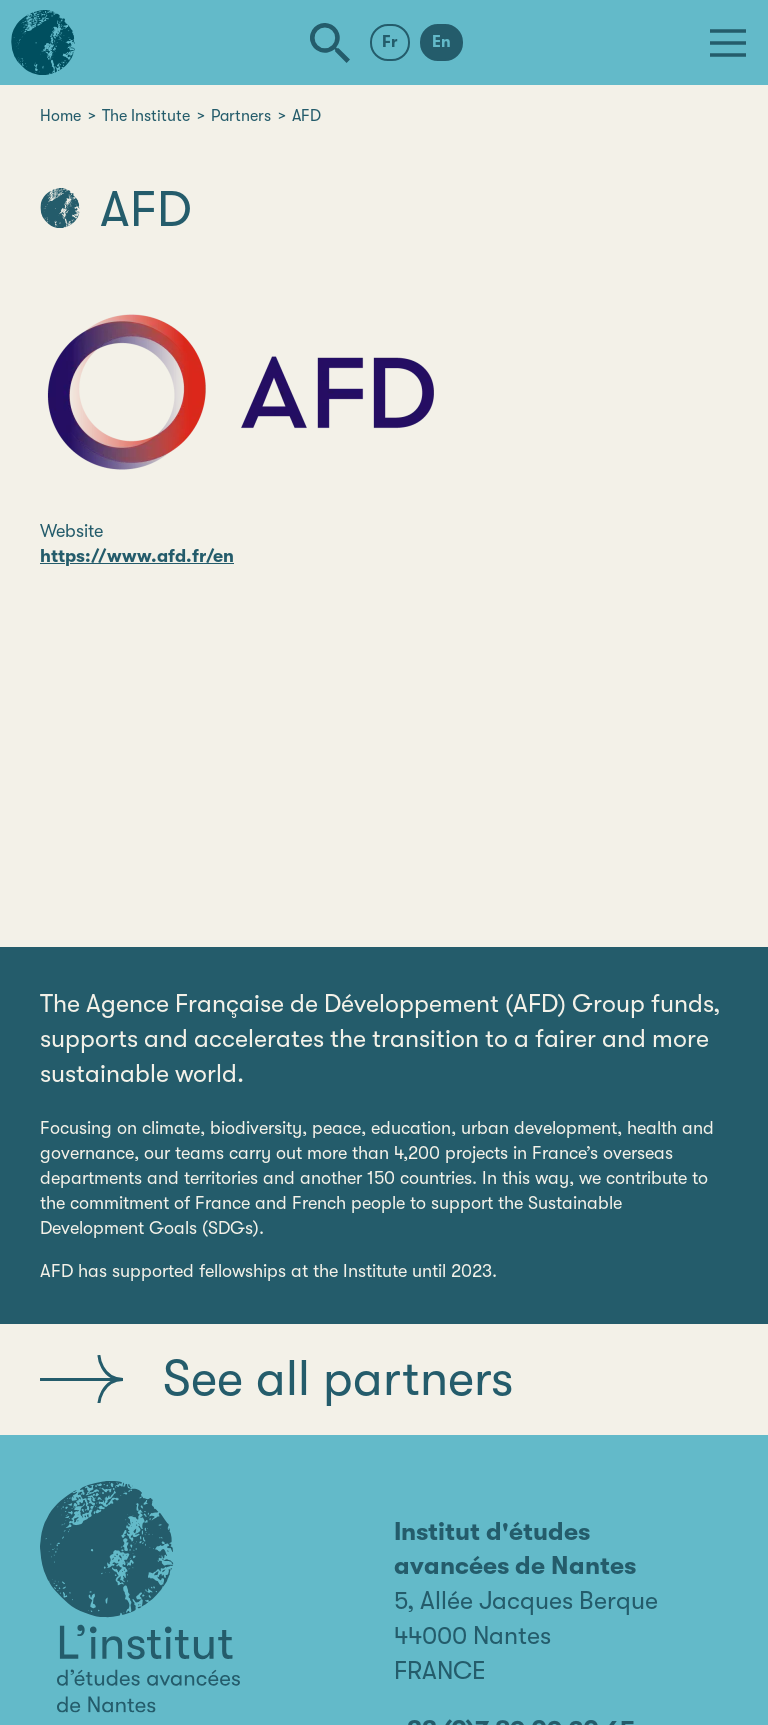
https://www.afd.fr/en (137, 556)
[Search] (330, 43)
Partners (241, 116)
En (441, 42)
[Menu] (728, 43)
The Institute (146, 116)
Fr (390, 42)
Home (60, 116)
